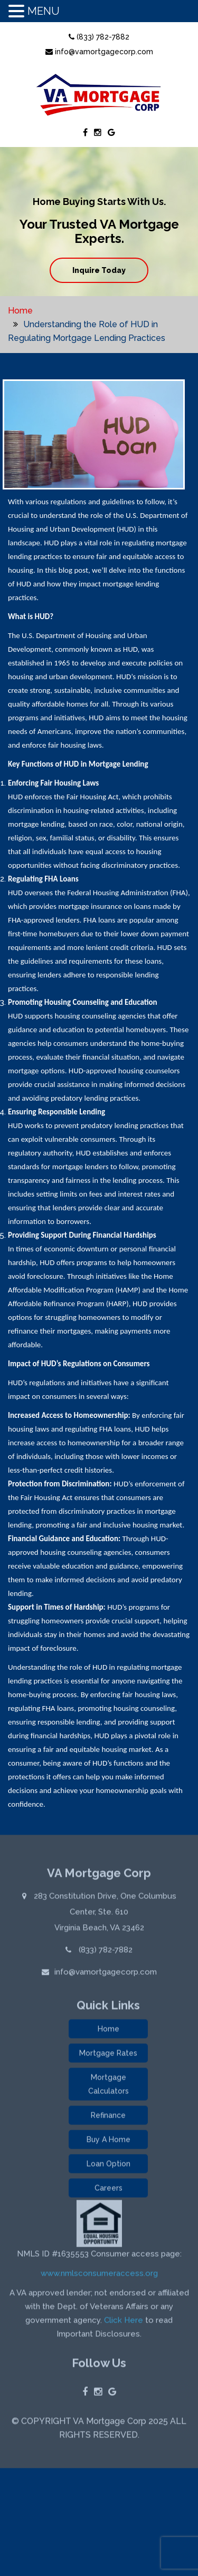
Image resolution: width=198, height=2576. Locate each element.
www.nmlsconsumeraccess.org (99, 2275)
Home (20, 311)
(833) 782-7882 (99, 37)
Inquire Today (99, 270)
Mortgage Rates (108, 2055)
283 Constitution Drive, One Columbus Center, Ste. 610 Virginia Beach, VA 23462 (104, 1913)
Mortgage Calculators (108, 2086)
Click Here (123, 2322)
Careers (108, 2190)
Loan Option (108, 2165)
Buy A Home (108, 2141)
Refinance (108, 2117)
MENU (43, 11)
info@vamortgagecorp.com (99, 51)
